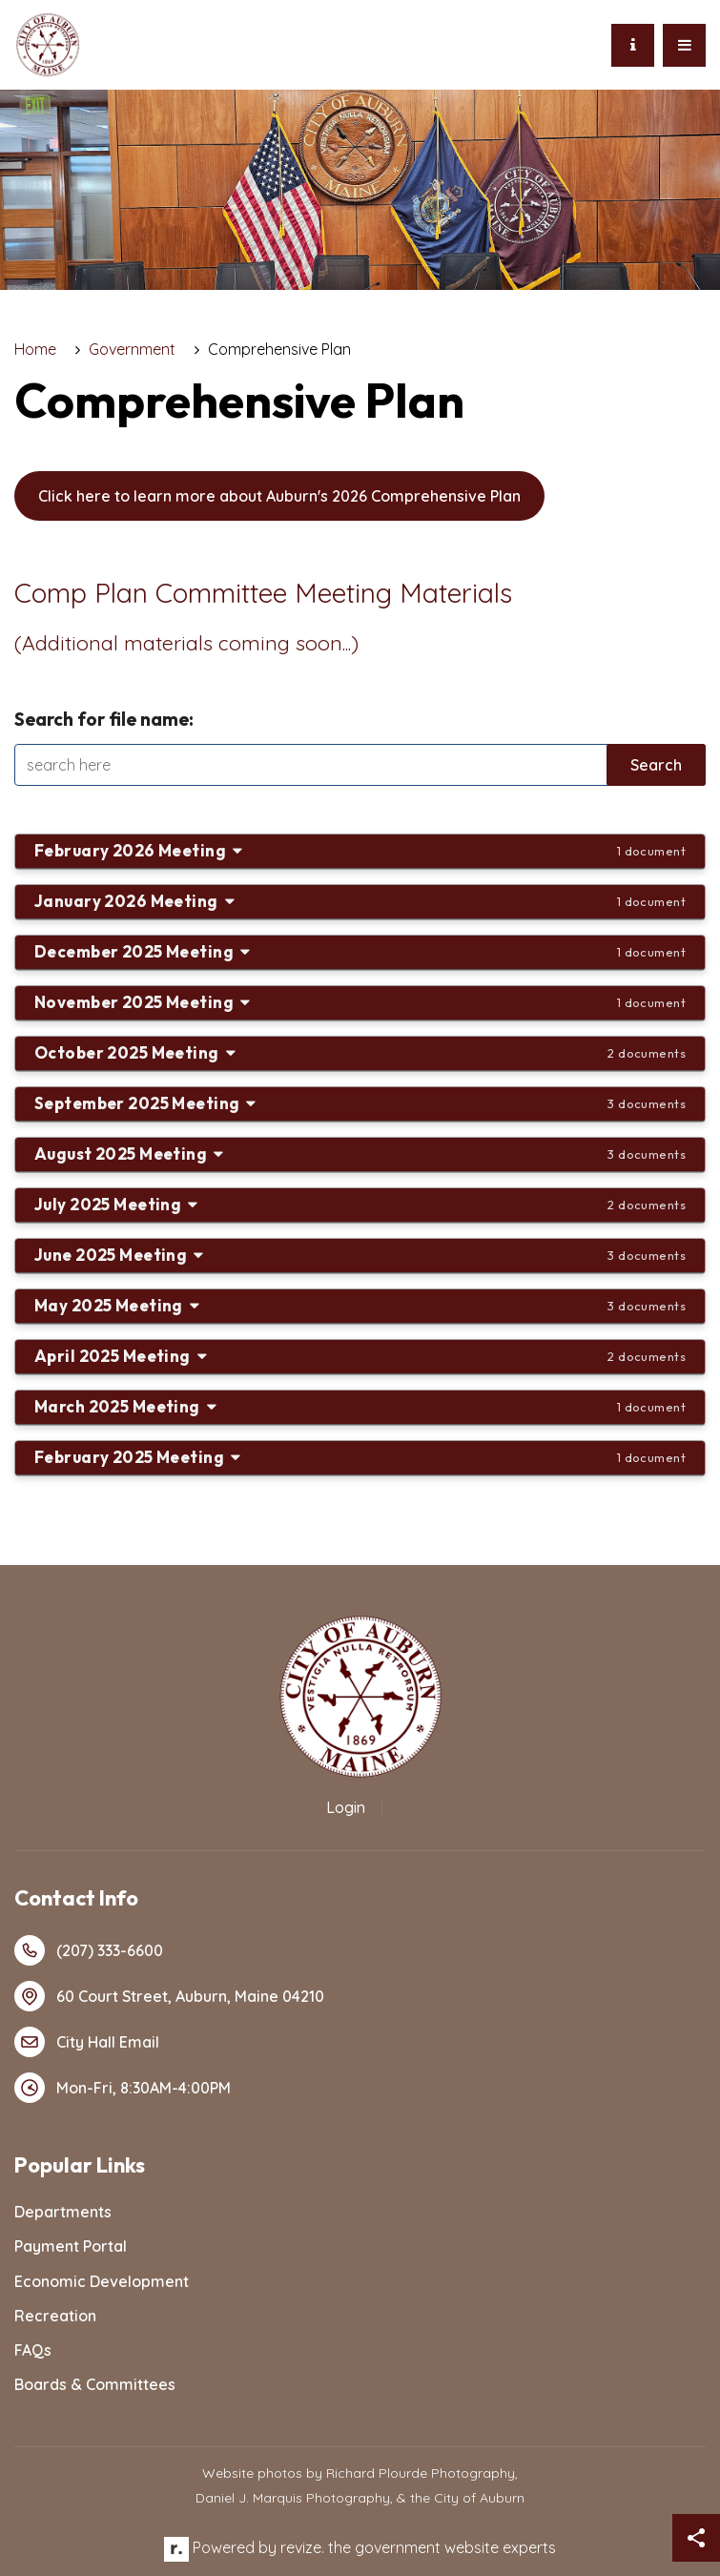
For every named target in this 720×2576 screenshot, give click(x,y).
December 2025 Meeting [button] (360, 951)
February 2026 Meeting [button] (360, 850)
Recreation (55, 2315)
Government (132, 349)
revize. (302, 2547)
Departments (63, 2211)
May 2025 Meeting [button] (360, 1305)
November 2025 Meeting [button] (360, 1002)
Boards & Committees (94, 2384)
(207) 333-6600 (88, 1950)
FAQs (32, 2350)
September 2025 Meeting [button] (360, 1103)
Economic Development (101, 2281)
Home (35, 349)
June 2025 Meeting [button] (360, 1255)
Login (345, 1807)
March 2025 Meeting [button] (360, 1406)
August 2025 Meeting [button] (360, 1154)
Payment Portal (70, 2246)
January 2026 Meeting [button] (360, 901)
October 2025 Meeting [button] (360, 1052)
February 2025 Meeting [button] (360, 1457)
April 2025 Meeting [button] (360, 1356)
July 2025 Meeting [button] (360, 1204)
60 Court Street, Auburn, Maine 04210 (169, 1996)
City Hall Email (86, 2042)
